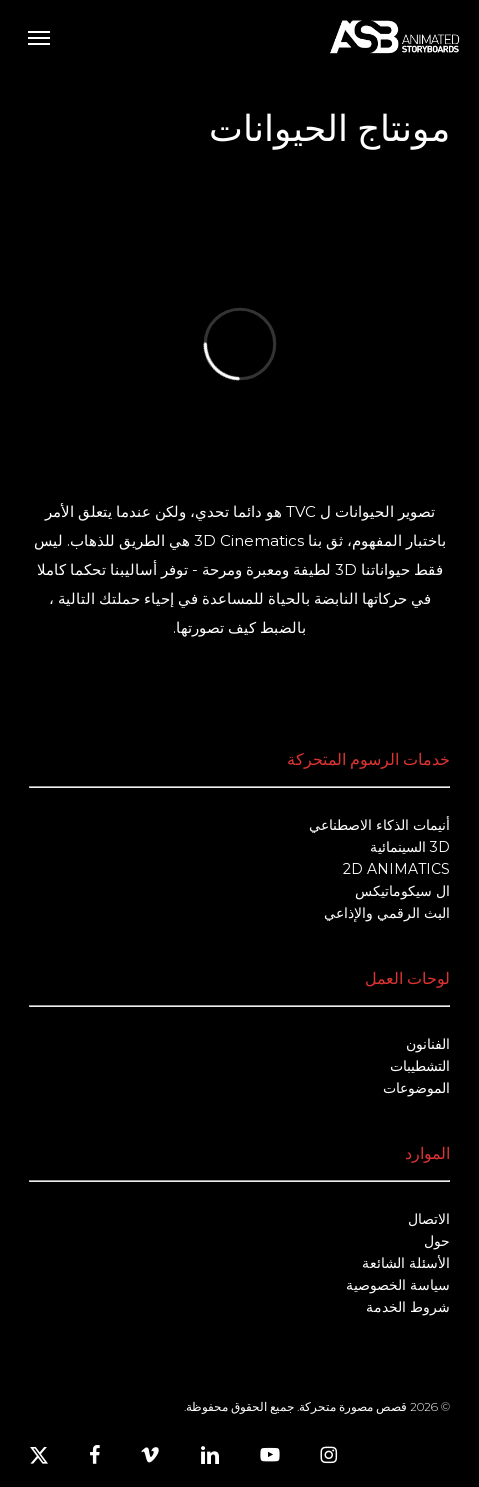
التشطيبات (420, 1066)
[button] (39, 37)
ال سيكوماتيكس (402, 891)
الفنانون (428, 1044)
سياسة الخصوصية (398, 1285)
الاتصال (429, 1219)
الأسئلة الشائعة (406, 1263)
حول (437, 1241)
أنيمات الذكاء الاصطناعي (379, 825)
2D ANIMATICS (396, 869)
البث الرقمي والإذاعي (387, 913)
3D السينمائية (410, 847)
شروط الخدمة (408, 1307)
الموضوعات (416, 1088)
